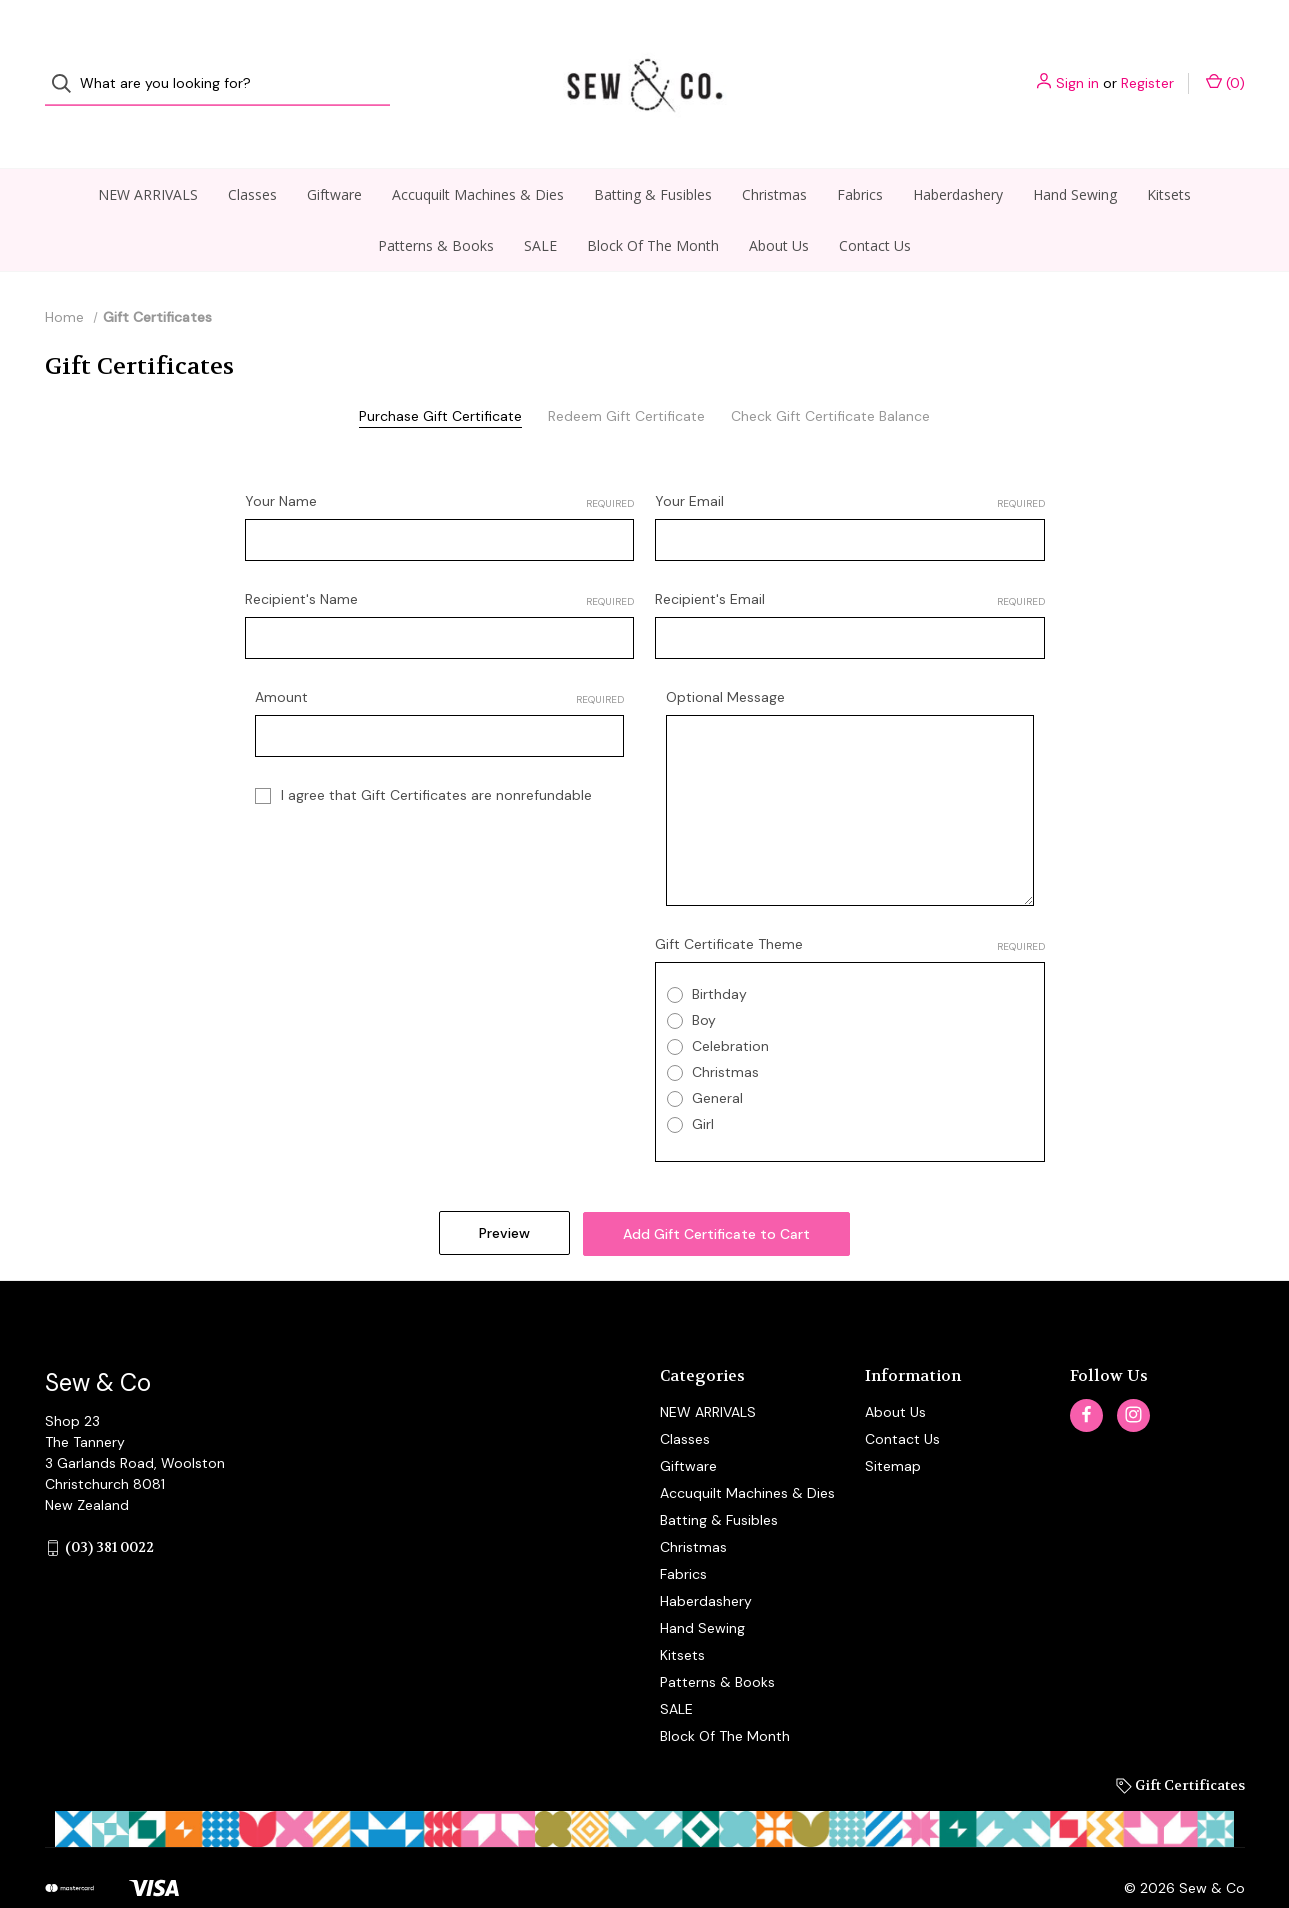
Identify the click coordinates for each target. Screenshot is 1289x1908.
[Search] (67, 65)
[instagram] (1133, 1373)
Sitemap (893, 1424)
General (717, 1060)
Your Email (850, 463)
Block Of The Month (653, 207)
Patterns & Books (436, 207)
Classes (252, 156)
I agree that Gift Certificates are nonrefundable (436, 757)
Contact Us (875, 207)
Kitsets (1169, 156)
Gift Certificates (1180, 1743)
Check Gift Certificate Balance (830, 378)
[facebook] (1086, 1373)
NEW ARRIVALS (148, 156)
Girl (703, 1086)
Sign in (1077, 65)
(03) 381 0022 (109, 1506)
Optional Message (725, 659)
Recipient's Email (850, 561)
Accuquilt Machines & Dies (478, 156)
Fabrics (860, 156)
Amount (439, 659)
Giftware (334, 156)
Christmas (774, 156)
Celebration (730, 1008)
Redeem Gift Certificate (626, 378)
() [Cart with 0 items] (1225, 64)
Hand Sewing (1075, 156)
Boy (704, 982)
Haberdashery (958, 156)
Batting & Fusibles (653, 156)
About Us (779, 207)
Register (1147, 65)
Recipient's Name (440, 561)
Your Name (440, 463)
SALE (540, 207)
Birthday (719, 956)
